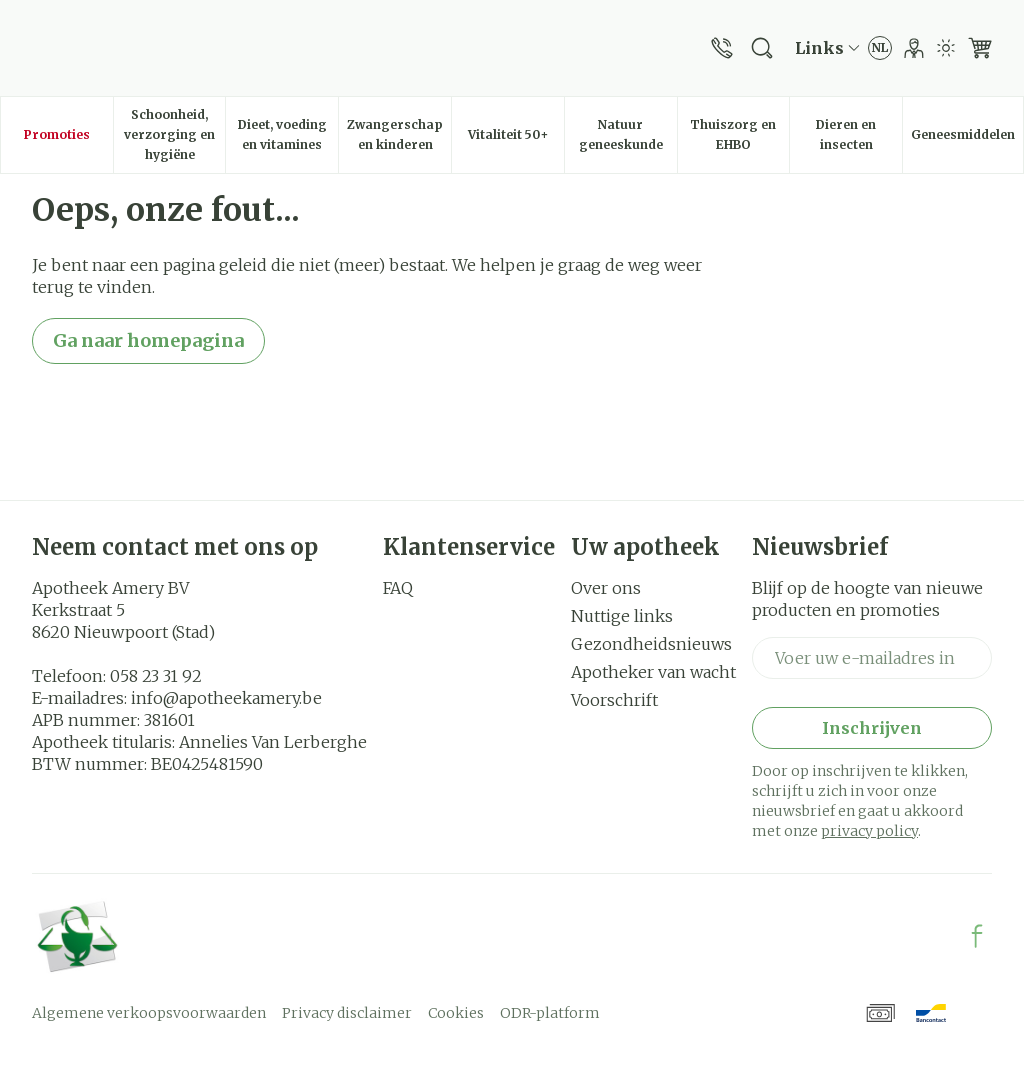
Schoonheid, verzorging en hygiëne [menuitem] (174, 134)
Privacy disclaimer (347, 1013)
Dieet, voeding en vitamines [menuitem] (288, 134)
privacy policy (869, 831)
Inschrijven (872, 728)
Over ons (606, 588)
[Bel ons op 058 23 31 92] (722, 48)
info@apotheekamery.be (226, 698)
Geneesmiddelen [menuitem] (967, 139)
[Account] (914, 48)
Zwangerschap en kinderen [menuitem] (399, 134)
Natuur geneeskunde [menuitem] (628, 134)
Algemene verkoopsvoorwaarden (149, 1013)
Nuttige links (622, 616)
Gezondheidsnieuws (651, 644)
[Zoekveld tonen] (762, 48)
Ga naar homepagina (148, 340)
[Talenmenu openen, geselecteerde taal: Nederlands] (880, 48)
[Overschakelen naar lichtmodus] (946, 48)
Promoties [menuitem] (57, 134)
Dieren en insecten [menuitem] (859, 134)
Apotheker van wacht (653, 672)
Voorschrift (614, 700)
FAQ (398, 588)
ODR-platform (550, 1013)
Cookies (456, 1013)
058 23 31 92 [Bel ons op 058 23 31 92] (156, 676)
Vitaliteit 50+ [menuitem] (516, 139)
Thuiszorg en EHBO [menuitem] (739, 134)
